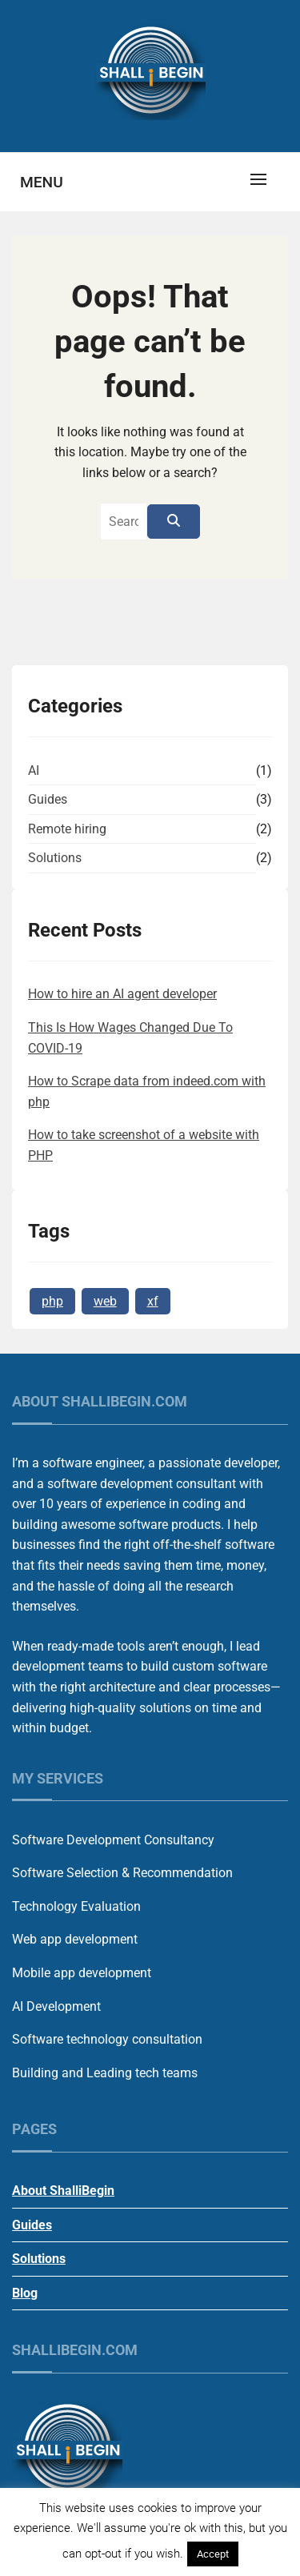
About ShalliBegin (63, 2190)
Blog (25, 2293)
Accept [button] (213, 2554)
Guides (47, 799)
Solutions (55, 857)
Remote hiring (67, 829)
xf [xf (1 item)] (152, 1301)
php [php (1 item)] (52, 1301)
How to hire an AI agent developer (122, 993)
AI (33, 770)
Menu (41, 182)
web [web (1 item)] (105, 1301)
